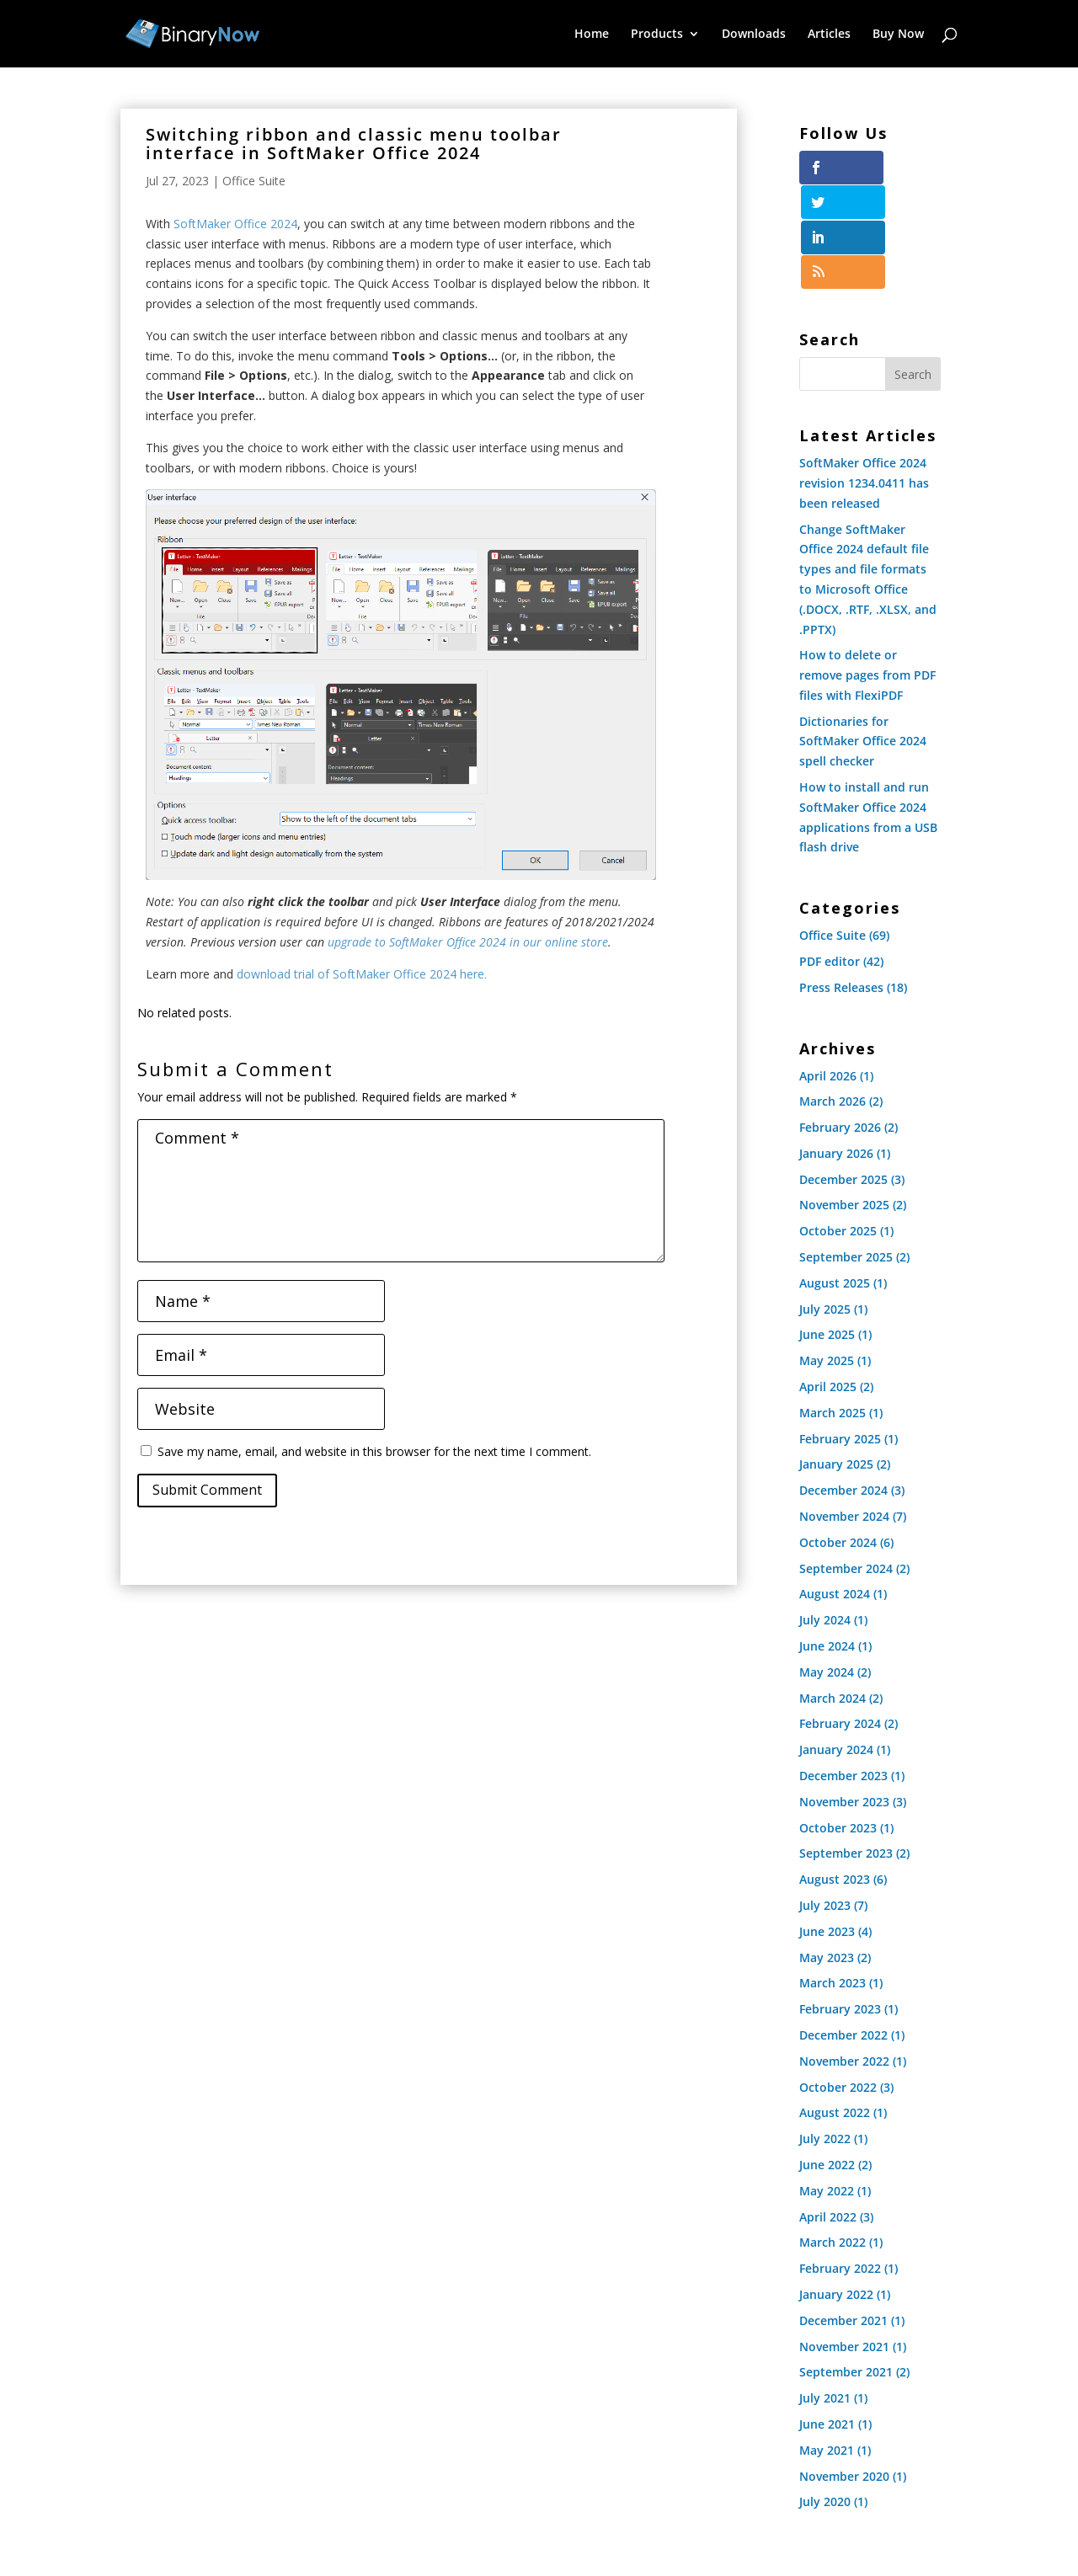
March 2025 (832, 1307)
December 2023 (843, 1670)
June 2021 (827, 2319)
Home (591, 34)
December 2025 (843, 1074)
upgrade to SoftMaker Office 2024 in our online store (468, 942)
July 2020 (825, 2397)
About (737, 2508)
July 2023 (825, 1800)
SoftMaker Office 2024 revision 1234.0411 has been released (864, 377)
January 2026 (836, 1048)
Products (657, 34)
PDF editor (829, 856)
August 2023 (834, 1775)
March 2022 (832, 2138)
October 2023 (838, 1723)
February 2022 (840, 2163)
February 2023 (840, 1904)
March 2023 (832, 1878)
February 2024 (840, 1619)
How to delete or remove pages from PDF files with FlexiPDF (867, 570)
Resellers (601, 2508)
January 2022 (836, 2189)
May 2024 (826, 1567)
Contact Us (808, 2508)
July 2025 (825, 1204)
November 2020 (844, 2371)
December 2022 (843, 1930)
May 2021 (826, 2345)
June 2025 (827, 1230)
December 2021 (843, 2215)
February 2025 (840, 1333)
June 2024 (827, 1541)
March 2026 (832, 997)
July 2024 (825, 1515)
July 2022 (825, 2033)
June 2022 (827, 2059)
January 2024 (836, 1645)
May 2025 (826, 1256)
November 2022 (844, 1956)
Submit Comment (207, 1489)
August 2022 (834, 2008)
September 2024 (846, 1463)
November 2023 (844, 1696)
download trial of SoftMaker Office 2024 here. (362, 974)
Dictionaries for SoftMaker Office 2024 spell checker (862, 636)
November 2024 (844, 1411)
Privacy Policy (514, 2508)
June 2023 (827, 1826)
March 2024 (832, 1593)
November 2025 (844, 1100)
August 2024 (834, 1489)
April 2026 (828, 971)
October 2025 (838, 1126)
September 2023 (846, 1749)
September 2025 (846, 1152)
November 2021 (844, 2241)
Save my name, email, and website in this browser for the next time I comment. (374, 1451)
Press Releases (841, 882)
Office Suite (254, 181)
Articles (829, 34)
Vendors (673, 2508)
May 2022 (826, 2085)
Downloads (754, 34)
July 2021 (825, 2293)
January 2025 (836, 1360)
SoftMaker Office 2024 (235, 224)
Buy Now (898, 34)
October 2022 (838, 1982)
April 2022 (828, 2112)
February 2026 (840, 1022)
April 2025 (828, 1281)
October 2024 (838, 1437)
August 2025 (834, 1178)
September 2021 (846, 2267)
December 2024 (843, 1386)
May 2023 (826, 1852)
